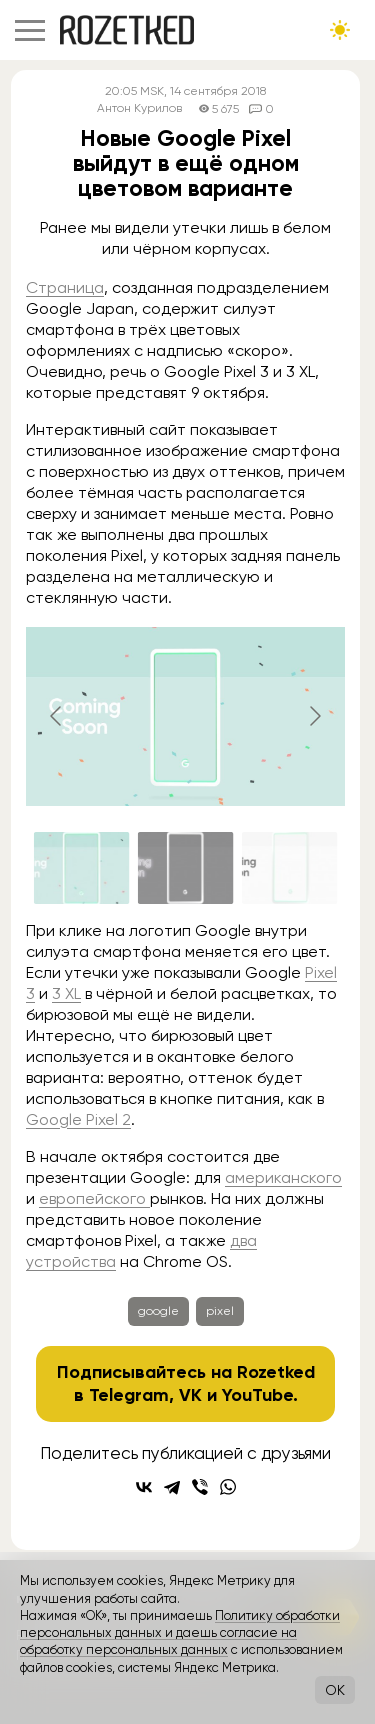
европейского (94, 1198)
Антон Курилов (139, 108)
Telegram (129, 1395)
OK (335, 1690)
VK (190, 1395)
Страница (65, 287)
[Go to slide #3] (290, 868)
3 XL (66, 993)
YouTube (257, 1395)
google (158, 1311)
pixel (220, 1311)
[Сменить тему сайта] (340, 30)
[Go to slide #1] (82, 868)
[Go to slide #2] (186, 868)
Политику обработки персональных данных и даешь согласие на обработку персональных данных (180, 1633)
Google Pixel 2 (78, 1119)
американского (283, 1177)
